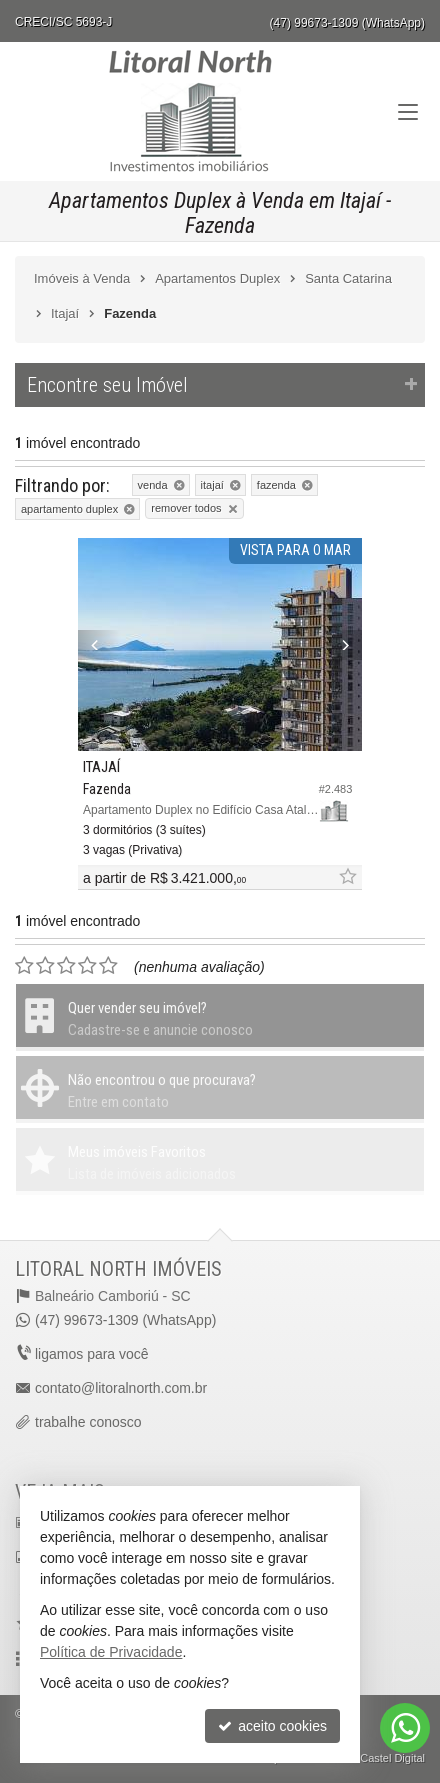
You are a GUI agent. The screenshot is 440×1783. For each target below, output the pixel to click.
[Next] (340, 645)
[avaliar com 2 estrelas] (45, 966)
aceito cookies (272, 1726)
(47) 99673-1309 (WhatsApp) (347, 23)
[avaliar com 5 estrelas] (108, 966)
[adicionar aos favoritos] (347, 877)
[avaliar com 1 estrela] (24, 966)
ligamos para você (92, 1354)
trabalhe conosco (88, 1422)
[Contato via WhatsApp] (405, 1728)
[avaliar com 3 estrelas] (66, 966)
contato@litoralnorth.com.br (121, 1388)
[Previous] (99, 645)
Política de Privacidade (111, 1652)
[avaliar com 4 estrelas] (87, 966)
